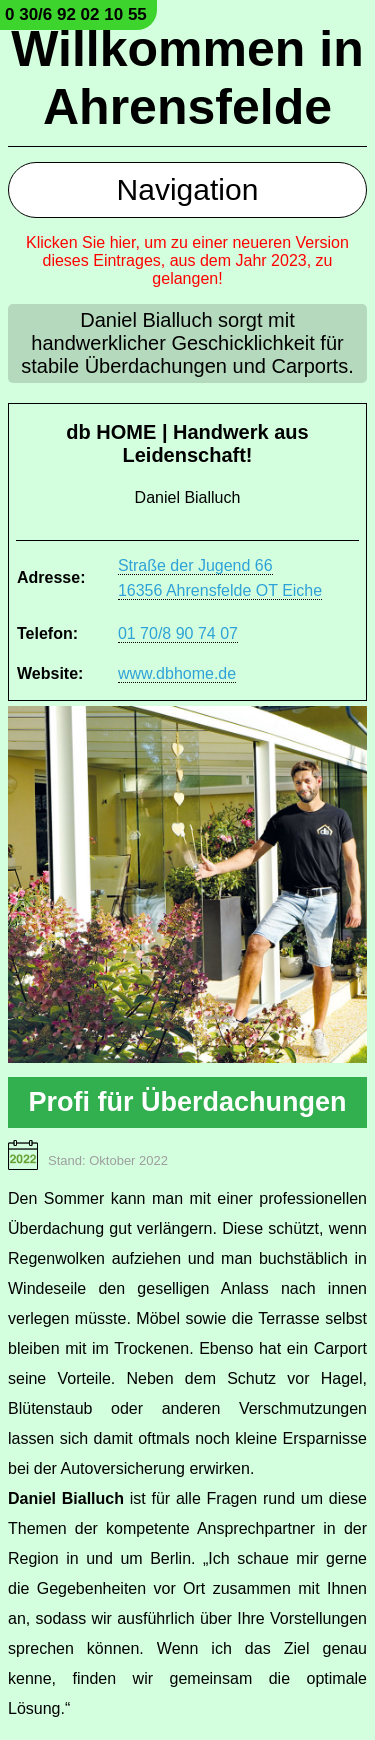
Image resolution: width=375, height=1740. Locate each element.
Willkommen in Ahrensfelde (187, 78)
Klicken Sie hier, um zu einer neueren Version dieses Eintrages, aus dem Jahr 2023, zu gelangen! (187, 260)
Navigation (188, 189)
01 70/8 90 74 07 (178, 633)
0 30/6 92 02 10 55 (76, 14)
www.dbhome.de (177, 673)
